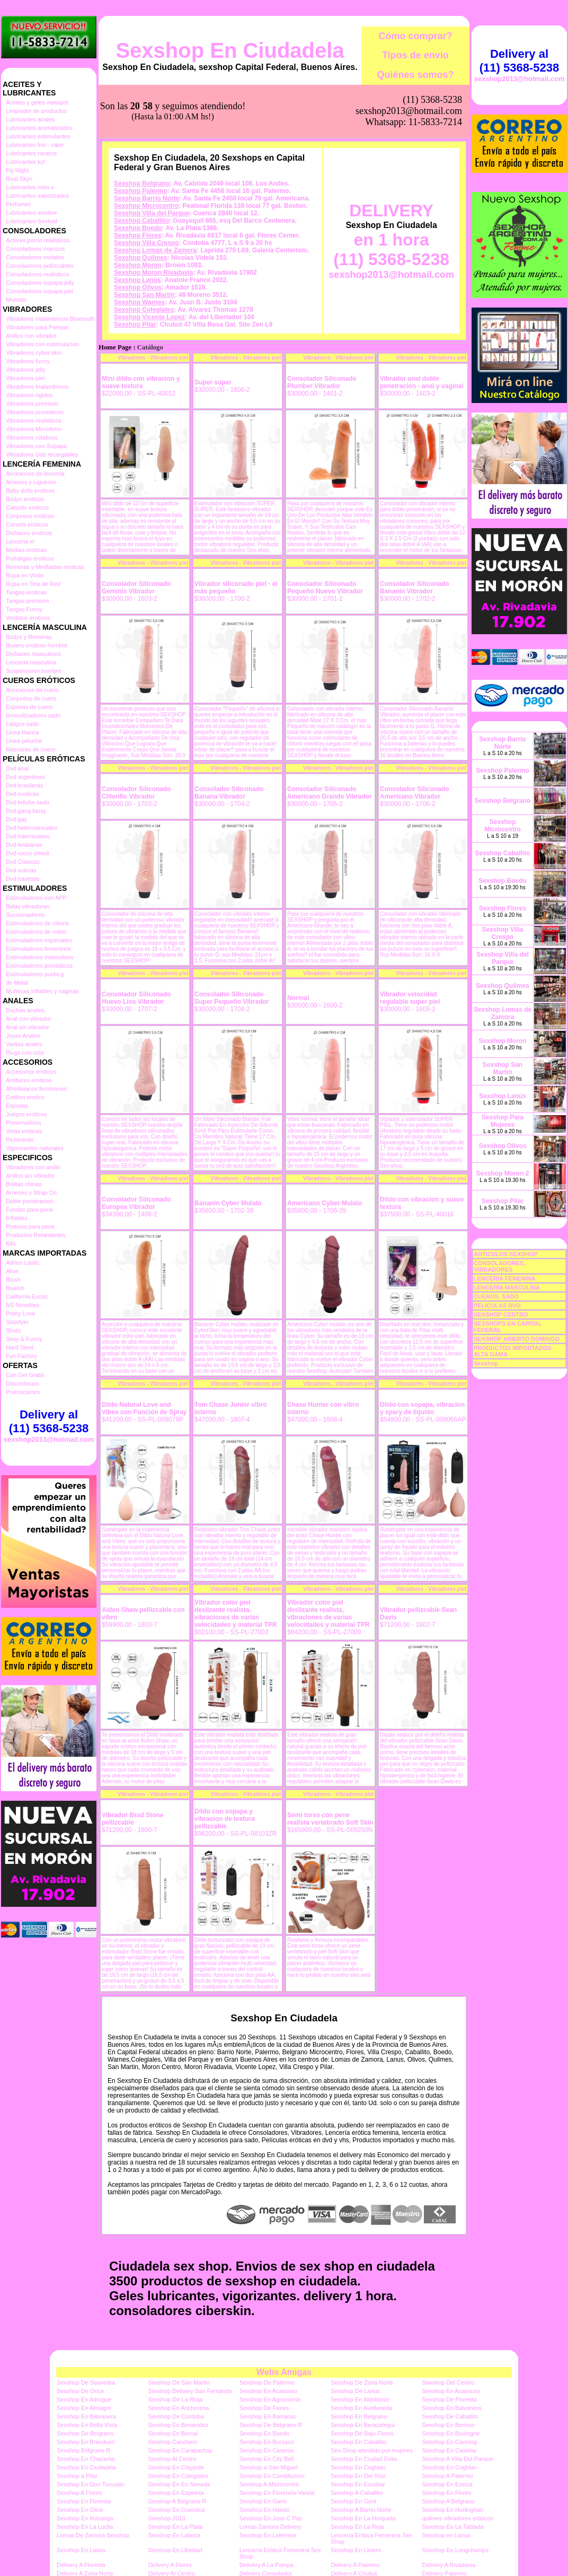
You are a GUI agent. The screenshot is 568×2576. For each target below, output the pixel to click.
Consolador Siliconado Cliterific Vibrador (136, 792)
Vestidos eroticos (28, 618)
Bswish (15, 1288)
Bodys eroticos (25, 499)
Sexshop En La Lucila (85, 2527)
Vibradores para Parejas (37, 327)
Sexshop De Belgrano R (270, 2425)
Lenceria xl (20, 541)
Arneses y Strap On (31, 1192)
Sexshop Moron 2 (502, 1173)
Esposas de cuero (29, 707)
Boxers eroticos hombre (36, 645)
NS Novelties (23, 1305)
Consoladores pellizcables (40, 265)
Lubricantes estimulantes (38, 136)
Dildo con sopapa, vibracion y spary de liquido (422, 1408)
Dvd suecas (21, 870)
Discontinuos (22, 1383)
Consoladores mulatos (35, 257)
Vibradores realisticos (33, 420)
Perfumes (18, 204)
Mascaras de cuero (31, 749)
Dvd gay (16, 819)
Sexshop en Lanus (446, 2535)
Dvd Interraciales (28, 836)
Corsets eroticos (27, 524)
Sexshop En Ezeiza (447, 2484)
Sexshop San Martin (144, 295)
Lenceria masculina (31, 662)
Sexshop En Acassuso (268, 2391)
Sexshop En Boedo (264, 2433)
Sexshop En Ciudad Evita (364, 2459)
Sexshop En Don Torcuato (91, 2484)
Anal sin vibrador (27, 1027)
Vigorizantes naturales (35, 1148)
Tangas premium (27, 601)
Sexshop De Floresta (449, 2399)
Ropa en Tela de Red (33, 584)
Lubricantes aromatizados (39, 128)
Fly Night (17, 170)
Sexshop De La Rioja (175, 2399)
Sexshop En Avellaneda (361, 2408)
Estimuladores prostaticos (39, 965)
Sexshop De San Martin (178, 2382)
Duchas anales (25, 1010)
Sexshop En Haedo (264, 2510)
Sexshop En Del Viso (358, 2476)
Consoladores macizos (35, 249)
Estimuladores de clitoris (37, 923)
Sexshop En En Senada (179, 2484)
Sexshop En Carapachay (180, 2450)
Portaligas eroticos (30, 558)
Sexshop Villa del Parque (152, 213)
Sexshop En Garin (263, 2501)
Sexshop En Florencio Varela (277, 2493)
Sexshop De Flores (264, 2408)
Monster (16, 299)
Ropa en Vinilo (24, 575)
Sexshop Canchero (173, 2442)
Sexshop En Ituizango (85, 2518)
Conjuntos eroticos (30, 516)
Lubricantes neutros (31, 153)
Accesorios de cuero (32, 690)
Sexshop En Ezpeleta (175, 2493)
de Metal (17, 982)
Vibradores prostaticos (35, 412)
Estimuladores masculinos (40, 957)
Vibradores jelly (26, 369)
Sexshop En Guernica (176, 2510)
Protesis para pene (30, 1226)
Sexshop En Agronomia (269, 2399)
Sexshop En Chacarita (85, 2459)
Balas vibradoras (27, 906)
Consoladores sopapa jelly (40, 282)
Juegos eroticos (26, 1114)
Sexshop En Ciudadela (230, 50)
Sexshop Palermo (140, 191)
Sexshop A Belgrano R (177, 2501)
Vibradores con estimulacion (42, 344)
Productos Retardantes (36, 1235)
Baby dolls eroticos (30, 490)
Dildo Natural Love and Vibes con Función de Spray (144, 1408)
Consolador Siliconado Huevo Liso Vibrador (136, 998)
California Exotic (27, 1296)
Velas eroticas (24, 1131)
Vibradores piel (25, 378)
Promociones (23, 1392)
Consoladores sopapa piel (39, 291)
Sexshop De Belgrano (85, 2433)
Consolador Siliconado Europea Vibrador (136, 1203)
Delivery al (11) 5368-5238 (48, 1421)
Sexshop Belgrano (142, 183)
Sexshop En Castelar (449, 2450)
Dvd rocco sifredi (27, 853)
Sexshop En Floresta (84, 2501)
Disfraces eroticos (29, 533)
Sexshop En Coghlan (358, 2467)
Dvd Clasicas (23, 861)
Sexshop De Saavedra (86, 2382)
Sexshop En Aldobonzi (360, 2399)
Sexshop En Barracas (267, 2416)
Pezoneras (20, 1139)
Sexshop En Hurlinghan (453, 2510)
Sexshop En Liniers (356, 2550)
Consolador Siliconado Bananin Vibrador (414, 587)
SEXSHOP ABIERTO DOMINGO (517, 1339)
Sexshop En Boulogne (451, 2433)
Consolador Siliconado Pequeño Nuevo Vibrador (325, 587)
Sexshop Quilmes (140, 257)
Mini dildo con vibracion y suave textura (141, 382)
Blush (13, 1279)
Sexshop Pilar (135, 324)
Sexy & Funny (24, 1339)
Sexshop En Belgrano (359, 2416)
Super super (213, 382)
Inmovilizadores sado (33, 715)
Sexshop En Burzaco (266, 2442)
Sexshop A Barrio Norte (361, 2510)
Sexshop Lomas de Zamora (155, 250)
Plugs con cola (25, 1052)
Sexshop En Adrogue (84, 2399)
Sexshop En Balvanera (452, 2408)
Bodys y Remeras (29, 637)
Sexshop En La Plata (175, 2527)
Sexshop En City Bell (266, 2459)
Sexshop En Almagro (84, 2408)
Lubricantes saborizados (37, 195)
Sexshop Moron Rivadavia (153, 272)
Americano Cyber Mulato (324, 1203)
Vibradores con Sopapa (36, 446)
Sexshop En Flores (447, 2493)
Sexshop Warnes (139, 302)
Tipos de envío (415, 55)
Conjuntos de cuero (31, 698)
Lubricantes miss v (30, 187)
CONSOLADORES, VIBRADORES (499, 1266)
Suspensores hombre (33, 671)
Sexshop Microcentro (146, 205)
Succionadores (25, 915)
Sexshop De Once (80, 2391)
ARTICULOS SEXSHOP (505, 1254)
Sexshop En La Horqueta (363, 2518)
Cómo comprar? (415, 36)
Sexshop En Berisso (448, 2425)
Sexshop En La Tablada (453, 2527)
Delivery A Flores (170, 2565)
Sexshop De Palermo (267, 2382)
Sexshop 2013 (166, 2518)
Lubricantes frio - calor (35, 145)
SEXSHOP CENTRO (501, 1314)
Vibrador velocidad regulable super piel (410, 998)
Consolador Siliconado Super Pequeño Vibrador (231, 998)
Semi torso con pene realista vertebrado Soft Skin (330, 1818)
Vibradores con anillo (33, 1167)
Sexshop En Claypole (175, 2467)
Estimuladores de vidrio (36, 931)
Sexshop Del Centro (448, 2382)
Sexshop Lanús (137, 280)
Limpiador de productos (36, 111)
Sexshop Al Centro (172, 2459)
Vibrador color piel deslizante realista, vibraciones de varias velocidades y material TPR (235, 1613)
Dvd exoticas (22, 794)
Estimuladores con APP (36, 898)
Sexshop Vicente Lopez (149, 317)
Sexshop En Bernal (173, 2433)
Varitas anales (24, 1044)
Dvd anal (17, 768)
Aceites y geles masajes (37, 102)
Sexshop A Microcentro (269, 2484)
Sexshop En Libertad (175, 2550)
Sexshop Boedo (138, 228)
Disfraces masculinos (33, 654)
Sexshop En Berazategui (363, 2425)
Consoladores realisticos (37, 274)
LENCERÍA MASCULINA (507, 1287)
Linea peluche (24, 741)
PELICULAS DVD (497, 1305)
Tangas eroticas (26, 592)
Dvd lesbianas (24, 845)
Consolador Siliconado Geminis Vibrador (136, 587)
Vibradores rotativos (32, 437)
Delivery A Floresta (81, 2565)
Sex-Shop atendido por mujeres (372, 2450)
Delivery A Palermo (355, 2565)
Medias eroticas (26, 550)
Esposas (17, 1105)
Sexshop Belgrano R (83, 2450)
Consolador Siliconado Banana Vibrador (229, 792)
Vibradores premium (32, 403)
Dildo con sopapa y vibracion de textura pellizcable (224, 1819)
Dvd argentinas (25, 777)
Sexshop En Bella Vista (87, 2425)
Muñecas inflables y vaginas (42, 991)
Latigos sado (22, 724)
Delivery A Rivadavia (448, 2565)
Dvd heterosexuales (31, 828)
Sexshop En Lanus (81, 2550)
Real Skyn (19, 179)
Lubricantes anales (30, 119)
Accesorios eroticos (31, 1071)
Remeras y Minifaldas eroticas (45, 567)
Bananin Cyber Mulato (228, 1203)
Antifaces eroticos (29, 1080)
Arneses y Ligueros (31, 482)
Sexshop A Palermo (447, 2476)
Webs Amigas (284, 2372)
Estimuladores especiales (39, 940)
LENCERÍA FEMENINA (504, 1278)
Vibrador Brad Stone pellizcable (132, 1818)
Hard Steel (19, 1347)
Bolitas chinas (24, 1184)
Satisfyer (17, 1322)
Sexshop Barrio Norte (146, 198)
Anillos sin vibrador (30, 1175)
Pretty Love (21, 1313)
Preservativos (23, 1122)
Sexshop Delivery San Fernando (190, 2391)
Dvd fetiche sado (27, 802)
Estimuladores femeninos (39, 948)
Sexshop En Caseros (266, 2450)
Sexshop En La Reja (357, 2527)
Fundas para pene (29, 1209)
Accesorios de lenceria (35, 473)
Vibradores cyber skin (34, 352)
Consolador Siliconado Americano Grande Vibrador (329, 792)
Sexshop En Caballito (358, 2442)
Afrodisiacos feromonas (36, 1088)
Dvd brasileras (24, 785)
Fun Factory (21, 1356)
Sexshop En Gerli (353, 2501)
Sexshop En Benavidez (178, 2425)
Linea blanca (22, 732)
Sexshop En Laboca (174, 2535)
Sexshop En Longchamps (455, 2550)
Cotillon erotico (25, 1097)
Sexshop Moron (138, 265)
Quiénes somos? (415, 74)
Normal (298, 998)
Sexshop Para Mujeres (502, 1121)
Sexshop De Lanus (355, 2391)
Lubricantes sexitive (31, 212)
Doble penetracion (29, 1201)
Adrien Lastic (23, 1262)
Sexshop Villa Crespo (146, 243)
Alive (12, 1271)
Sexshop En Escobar (358, 2484)
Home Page (115, 347)
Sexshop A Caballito (357, 2493)
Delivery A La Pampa (266, 2565)
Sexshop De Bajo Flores (362, 2433)
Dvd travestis (23, 878)
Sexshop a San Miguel (268, 2467)
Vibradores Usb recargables (42, 454)
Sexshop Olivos (138, 287)
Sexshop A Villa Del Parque (457, 2459)
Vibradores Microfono (33, 429)
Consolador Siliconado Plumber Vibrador (322, 382)
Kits (10, 1243)
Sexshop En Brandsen (85, 2442)
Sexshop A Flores (79, 2493)
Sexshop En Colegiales (178, 2476)
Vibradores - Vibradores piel (153, 358)
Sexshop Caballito (141, 220)
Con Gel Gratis (25, 1375)
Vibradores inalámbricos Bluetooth (50, 319)
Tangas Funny (24, 609)
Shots (13, 1330)
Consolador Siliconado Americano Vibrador (414, 792)
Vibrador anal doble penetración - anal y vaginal (421, 382)
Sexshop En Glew (80, 2510)
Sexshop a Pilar (77, 2476)
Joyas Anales (23, 1035)
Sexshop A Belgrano (448, 2501)
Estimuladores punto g (35, 974)
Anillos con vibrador (31, 335)
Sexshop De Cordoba (175, 2416)
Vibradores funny (28, 361)
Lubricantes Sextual (31, 221)
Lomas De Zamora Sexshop (93, 2535)
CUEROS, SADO (496, 1296)
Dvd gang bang (26, 811)
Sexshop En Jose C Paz (271, 2518)
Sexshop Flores (137, 235)
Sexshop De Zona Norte (362, 2382)
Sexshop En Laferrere (267, 2535)
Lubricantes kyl (25, 162)
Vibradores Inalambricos (37, 386)
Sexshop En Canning (449, 2442)
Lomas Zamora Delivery (270, 2527)
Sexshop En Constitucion (272, 2476)
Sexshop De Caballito (450, 2416)
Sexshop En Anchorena (178, 2408)
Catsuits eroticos (27, 507)
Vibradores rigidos (29, 395)
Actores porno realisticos (37, 240)
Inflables (17, 1218)
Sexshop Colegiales (144, 309)
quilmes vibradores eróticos (457, 2518)
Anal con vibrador (28, 1018)
